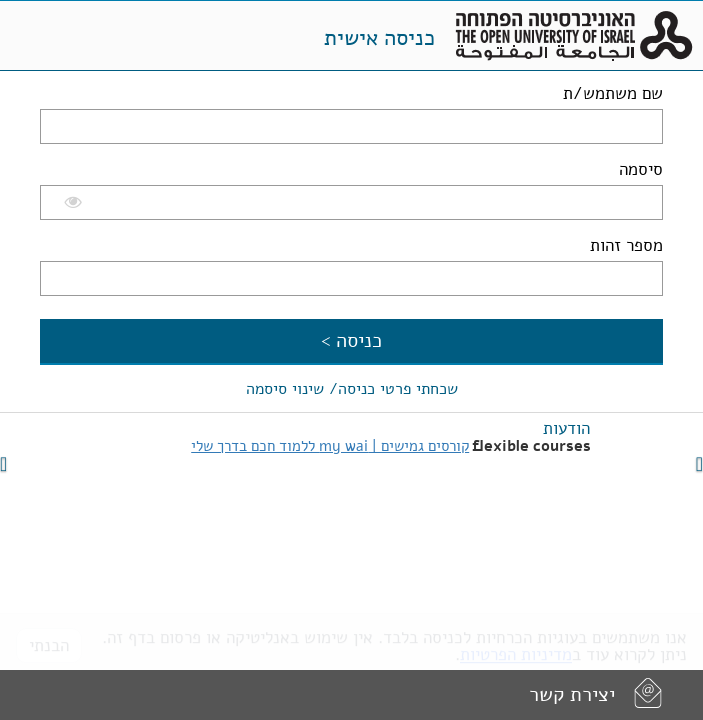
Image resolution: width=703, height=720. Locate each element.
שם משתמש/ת (613, 93)
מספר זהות (626, 245)
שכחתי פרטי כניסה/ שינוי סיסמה (352, 389)
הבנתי (49, 638)
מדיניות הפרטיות (516, 647)
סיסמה (641, 169)
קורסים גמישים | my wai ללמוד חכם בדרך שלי (330, 446)
